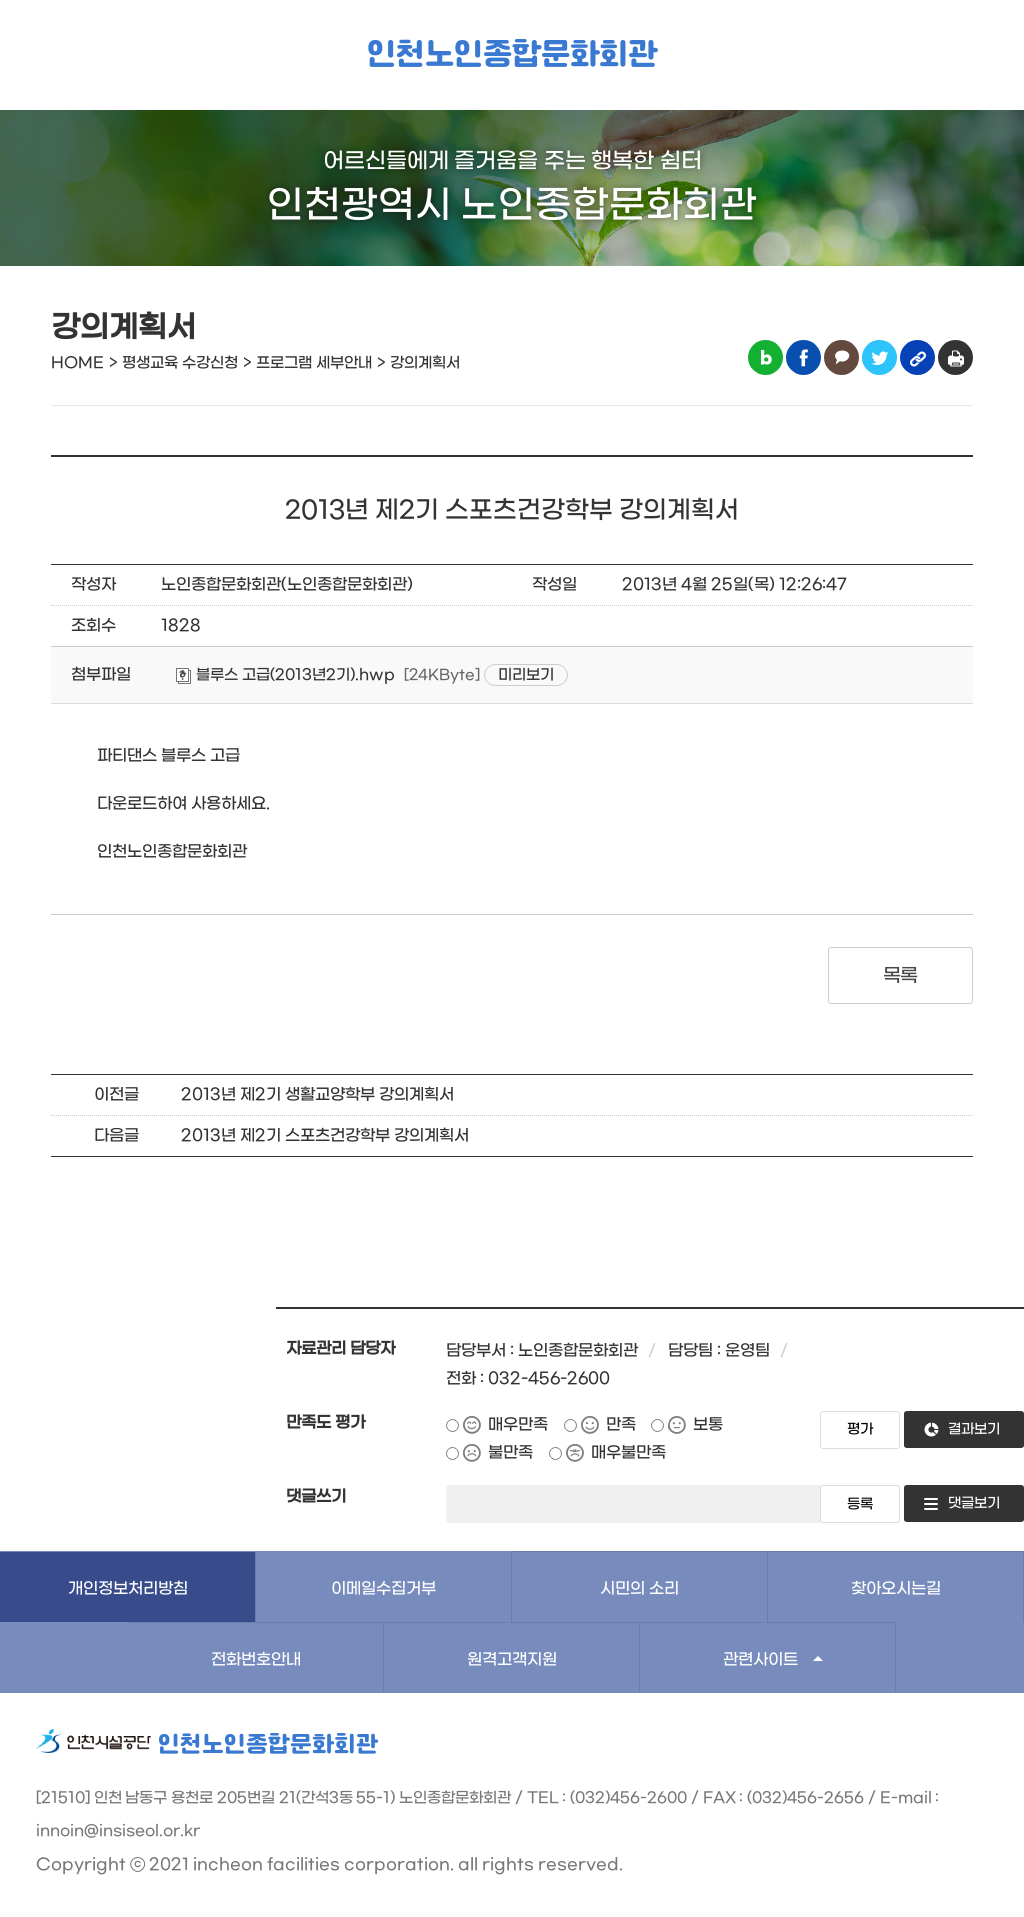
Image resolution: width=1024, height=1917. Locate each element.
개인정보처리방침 (128, 1588)
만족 (621, 1424)
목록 (900, 976)
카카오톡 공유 (841, 357)
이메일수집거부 (383, 1588)
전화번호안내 (256, 1659)
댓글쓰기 (316, 1496)
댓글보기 (974, 1503)
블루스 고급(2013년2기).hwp (285, 675)
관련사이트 (760, 1659)
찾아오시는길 (896, 1588)
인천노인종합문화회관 (512, 55)
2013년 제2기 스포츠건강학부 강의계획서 (325, 1135)
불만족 (510, 1452)
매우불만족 (628, 1452)
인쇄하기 (955, 357)
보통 (708, 1424)
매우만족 (518, 1424)
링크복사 (917, 357)
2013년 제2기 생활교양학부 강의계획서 (317, 1094)
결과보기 (974, 1429)
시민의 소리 (639, 1588)
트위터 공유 (879, 357)
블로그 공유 (765, 357)
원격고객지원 (512, 1659)
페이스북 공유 (803, 357)
